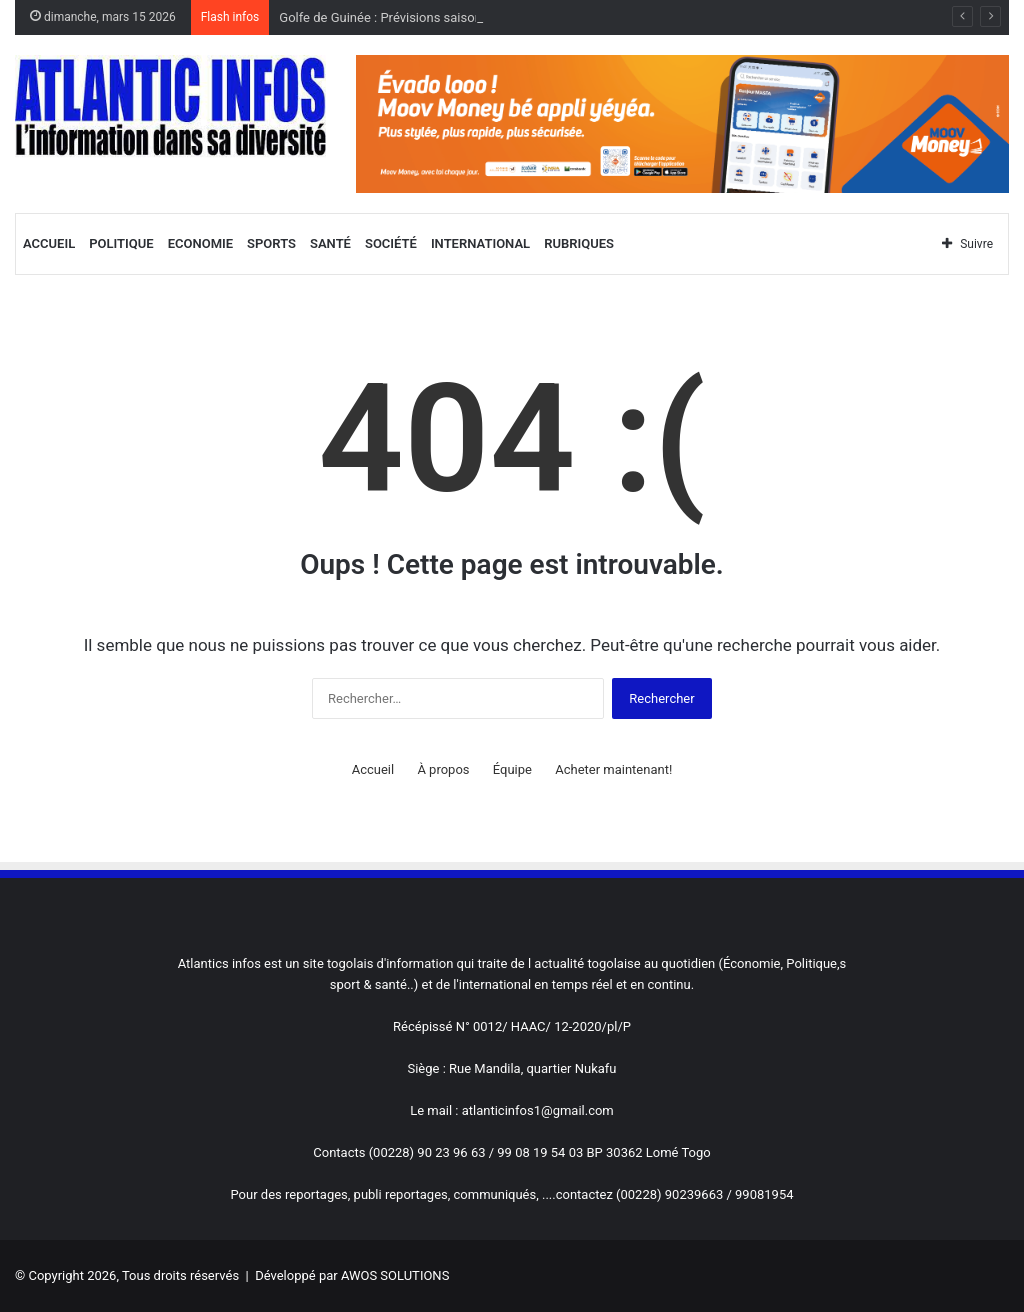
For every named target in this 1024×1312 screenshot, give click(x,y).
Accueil (49, 243)
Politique (121, 243)
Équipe (512, 769)
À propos (443, 769)
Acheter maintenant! (613, 769)
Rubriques (579, 243)
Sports (271, 243)
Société (391, 243)
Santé (330, 243)
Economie (200, 243)
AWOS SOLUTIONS (395, 1275)
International (480, 243)
